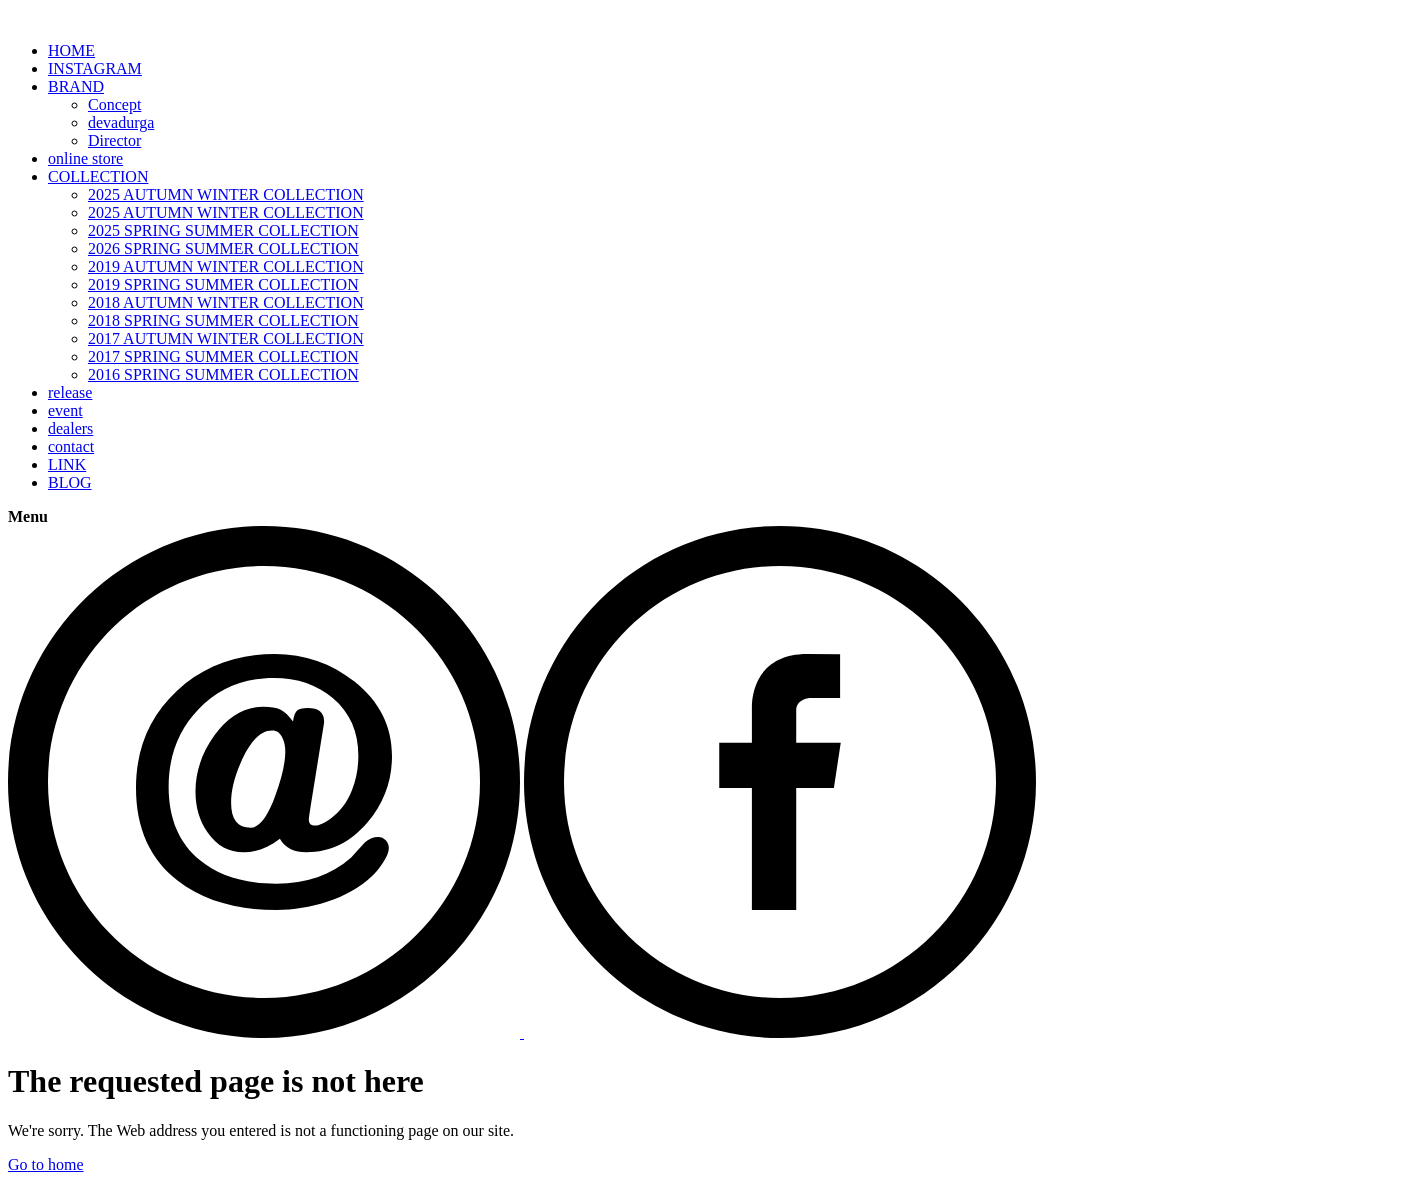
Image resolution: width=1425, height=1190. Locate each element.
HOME (71, 50)
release (70, 392)
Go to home (46, 1164)
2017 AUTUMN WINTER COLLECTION (226, 338)
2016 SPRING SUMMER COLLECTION (223, 374)
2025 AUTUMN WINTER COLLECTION (226, 194)
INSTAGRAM (95, 68)
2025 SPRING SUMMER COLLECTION (223, 230)
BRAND (76, 86)
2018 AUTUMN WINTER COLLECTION (226, 302)
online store (85, 158)
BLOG (70, 482)
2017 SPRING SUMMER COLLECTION (223, 356)
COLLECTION (98, 176)
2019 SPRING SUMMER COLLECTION (223, 284)
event (65, 410)
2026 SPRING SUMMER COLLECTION (223, 248)
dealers (70, 428)
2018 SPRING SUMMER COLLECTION (223, 320)
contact (71, 446)
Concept (114, 104)
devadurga (121, 122)
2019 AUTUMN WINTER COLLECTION (226, 266)
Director (114, 140)
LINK (67, 464)
